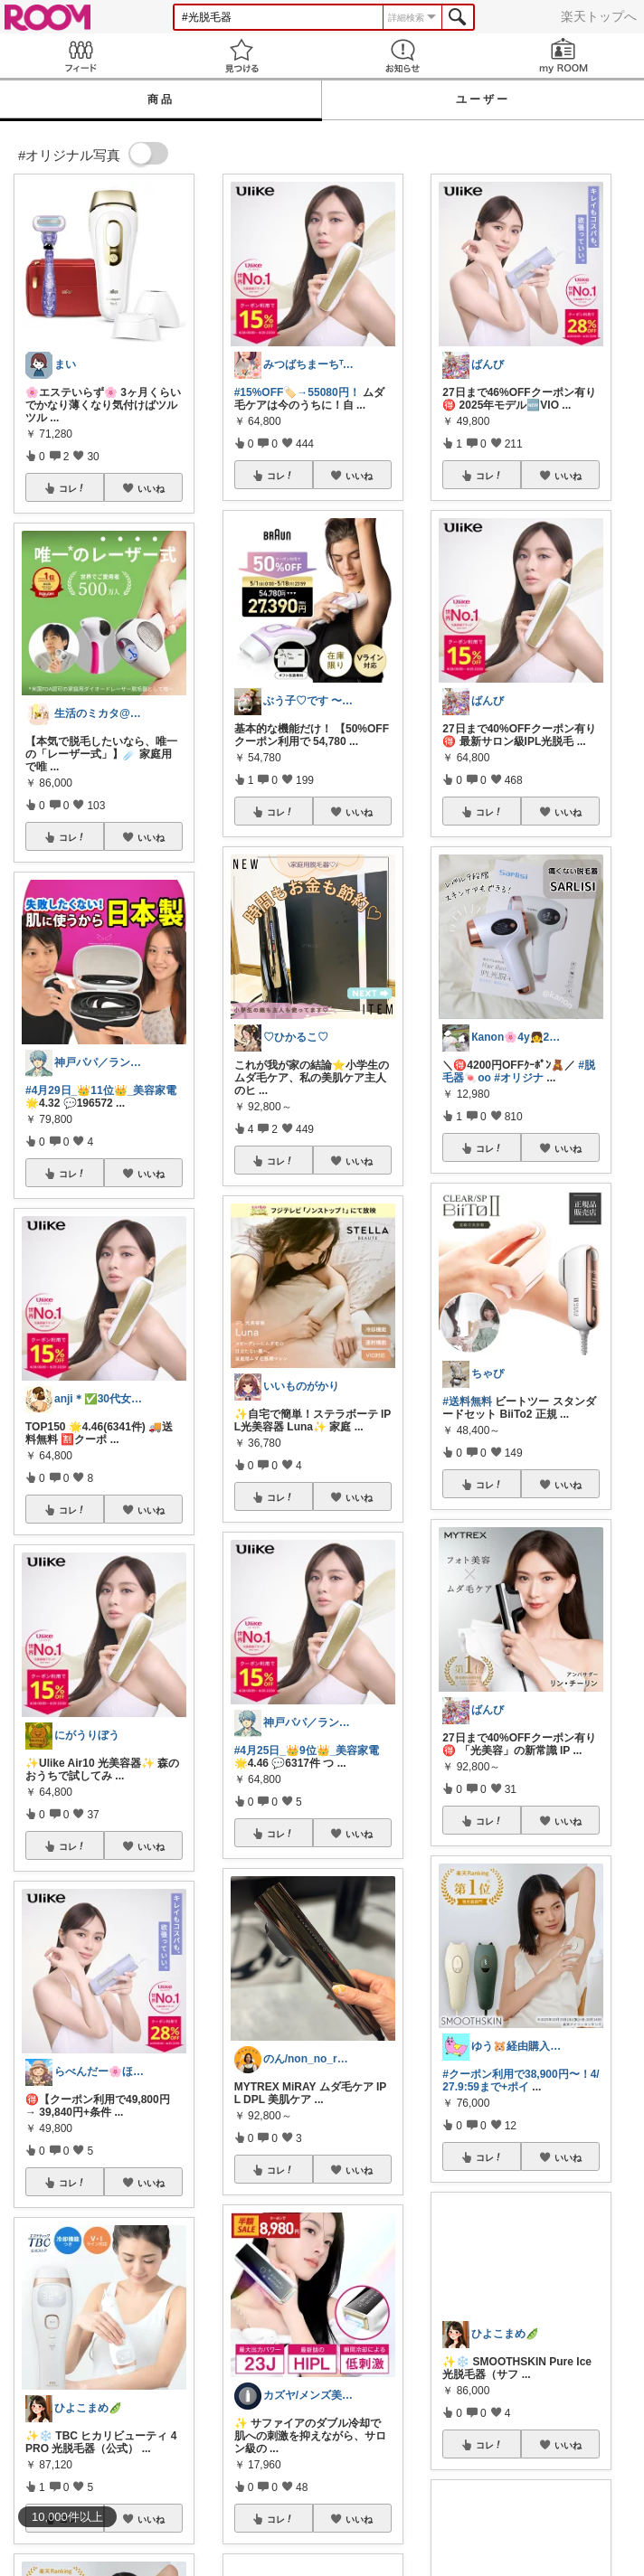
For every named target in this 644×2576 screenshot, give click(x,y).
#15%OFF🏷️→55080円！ (297, 392)
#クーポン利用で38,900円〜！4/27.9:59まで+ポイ (520, 2080)
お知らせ (402, 55)
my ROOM (563, 55)
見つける (241, 55)
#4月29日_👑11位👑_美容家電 (100, 1090)
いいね (151, 488)
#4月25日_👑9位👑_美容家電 (307, 1750)
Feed (80, 55)
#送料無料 (467, 1401)
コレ (72, 488)
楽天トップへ (599, 16)
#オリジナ (519, 1077)
